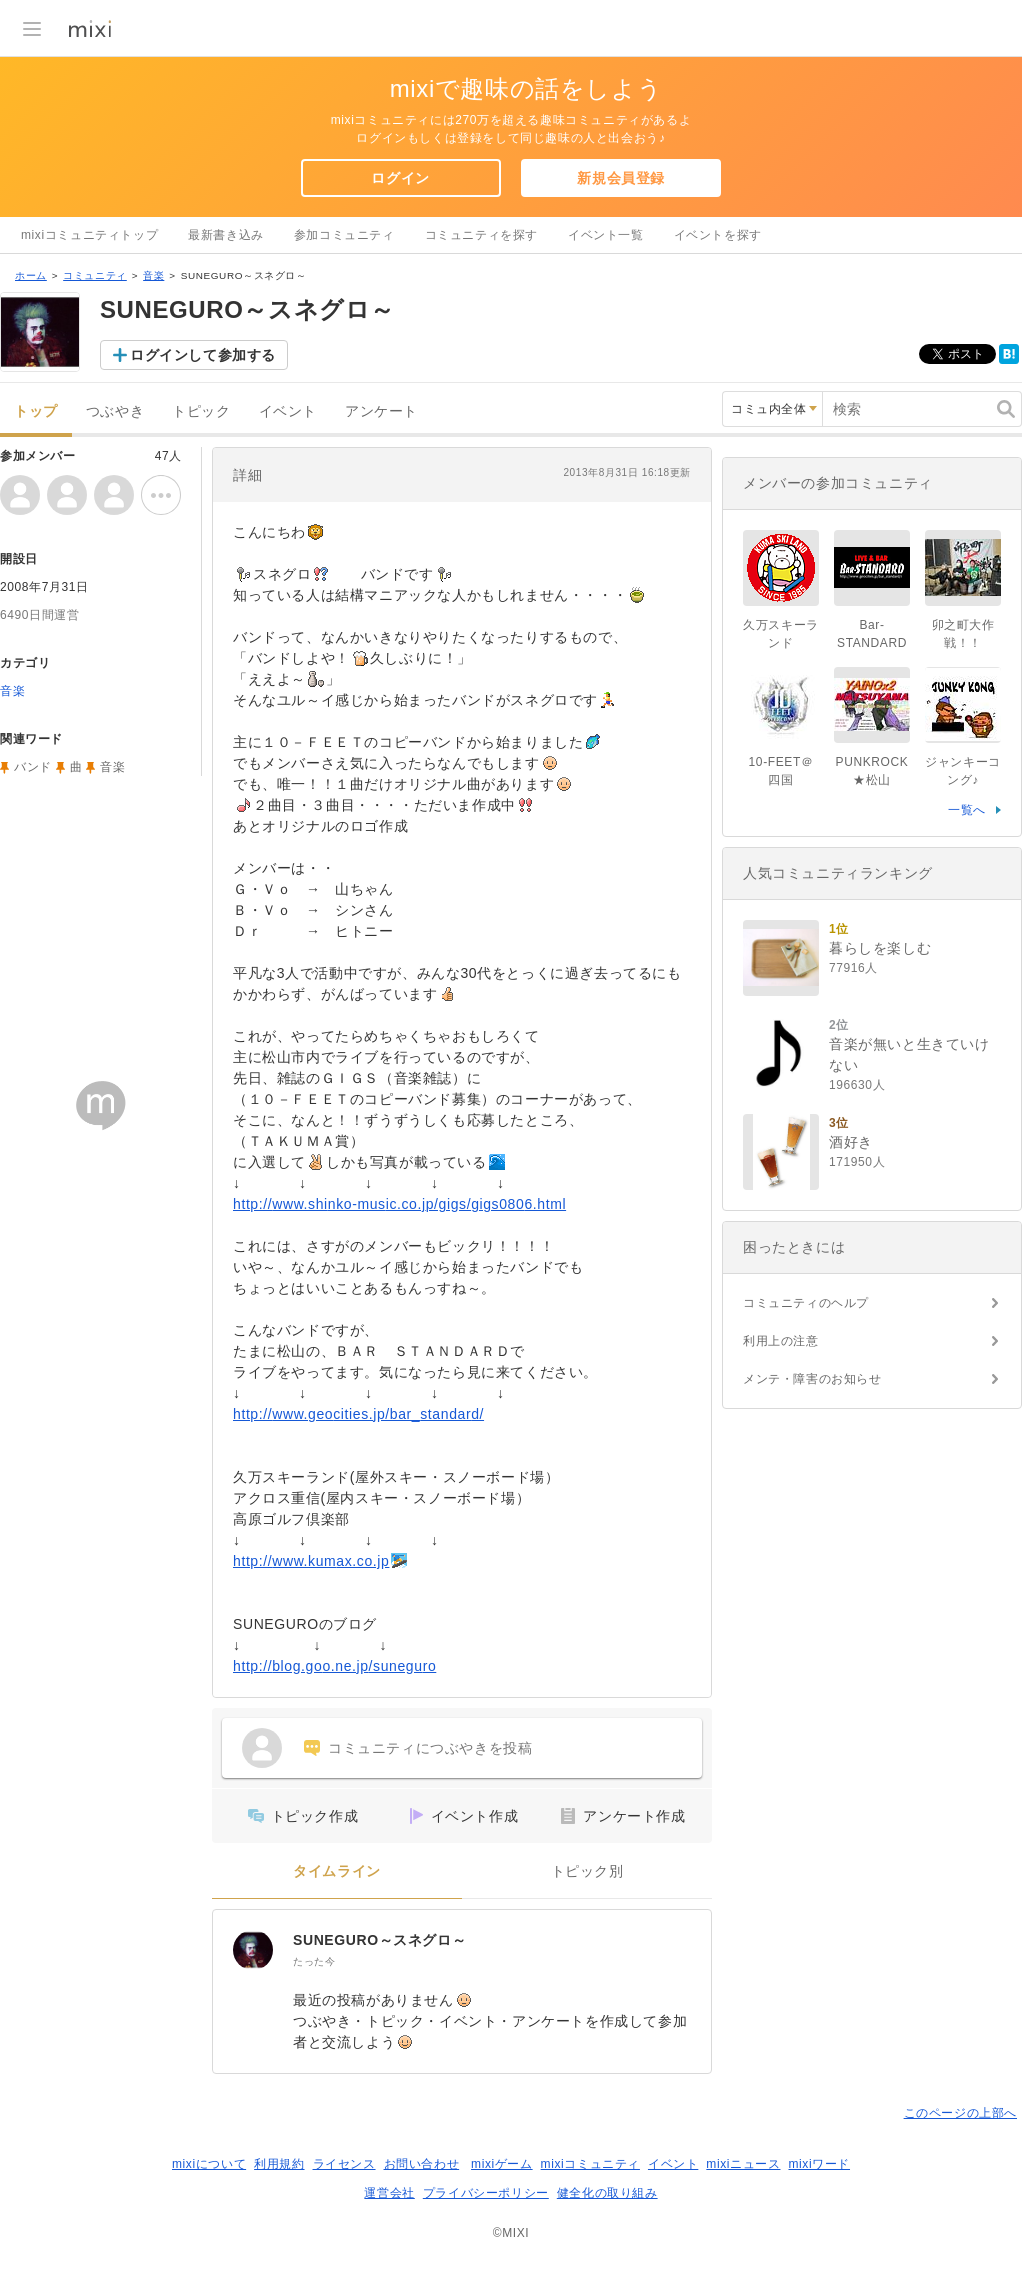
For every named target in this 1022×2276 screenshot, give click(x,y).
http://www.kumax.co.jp (311, 1561)
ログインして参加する (203, 355)
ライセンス (344, 2164)
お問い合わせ (422, 2164)
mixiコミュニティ (590, 2164)
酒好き (851, 1142)
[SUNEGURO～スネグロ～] (253, 1950)
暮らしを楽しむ (880, 948)
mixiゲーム (502, 2164)
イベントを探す (718, 235)
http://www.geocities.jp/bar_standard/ (358, 1414)
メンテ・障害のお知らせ (812, 1379)
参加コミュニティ (344, 235)
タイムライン (337, 1871)
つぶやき (115, 411)
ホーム (31, 275)
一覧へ (967, 810)
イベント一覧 (606, 235)
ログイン (400, 178)
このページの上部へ (960, 2113)
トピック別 (587, 1871)
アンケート (381, 411)
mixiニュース (743, 2164)
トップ (36, 411)
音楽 (153, 275)
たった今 (314, 1961)
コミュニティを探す (481, 235)
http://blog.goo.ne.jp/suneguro (334, 1666)
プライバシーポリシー (486, 2193)
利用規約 (279, 2164)
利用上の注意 (781, 1341)
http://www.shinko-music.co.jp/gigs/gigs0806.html (399, 1204)
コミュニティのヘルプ (806, 1303)
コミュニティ (95, 275)
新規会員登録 (621, 178)
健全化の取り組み (607, 2193)
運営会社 (389, 2193)
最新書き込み (226, 235)
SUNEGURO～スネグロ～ (379, 1940)
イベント (288, 411)
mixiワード (819, 2164)
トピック (201, 411)
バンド (33, 767)
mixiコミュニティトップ (89, 235)
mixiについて (209, 2164)
